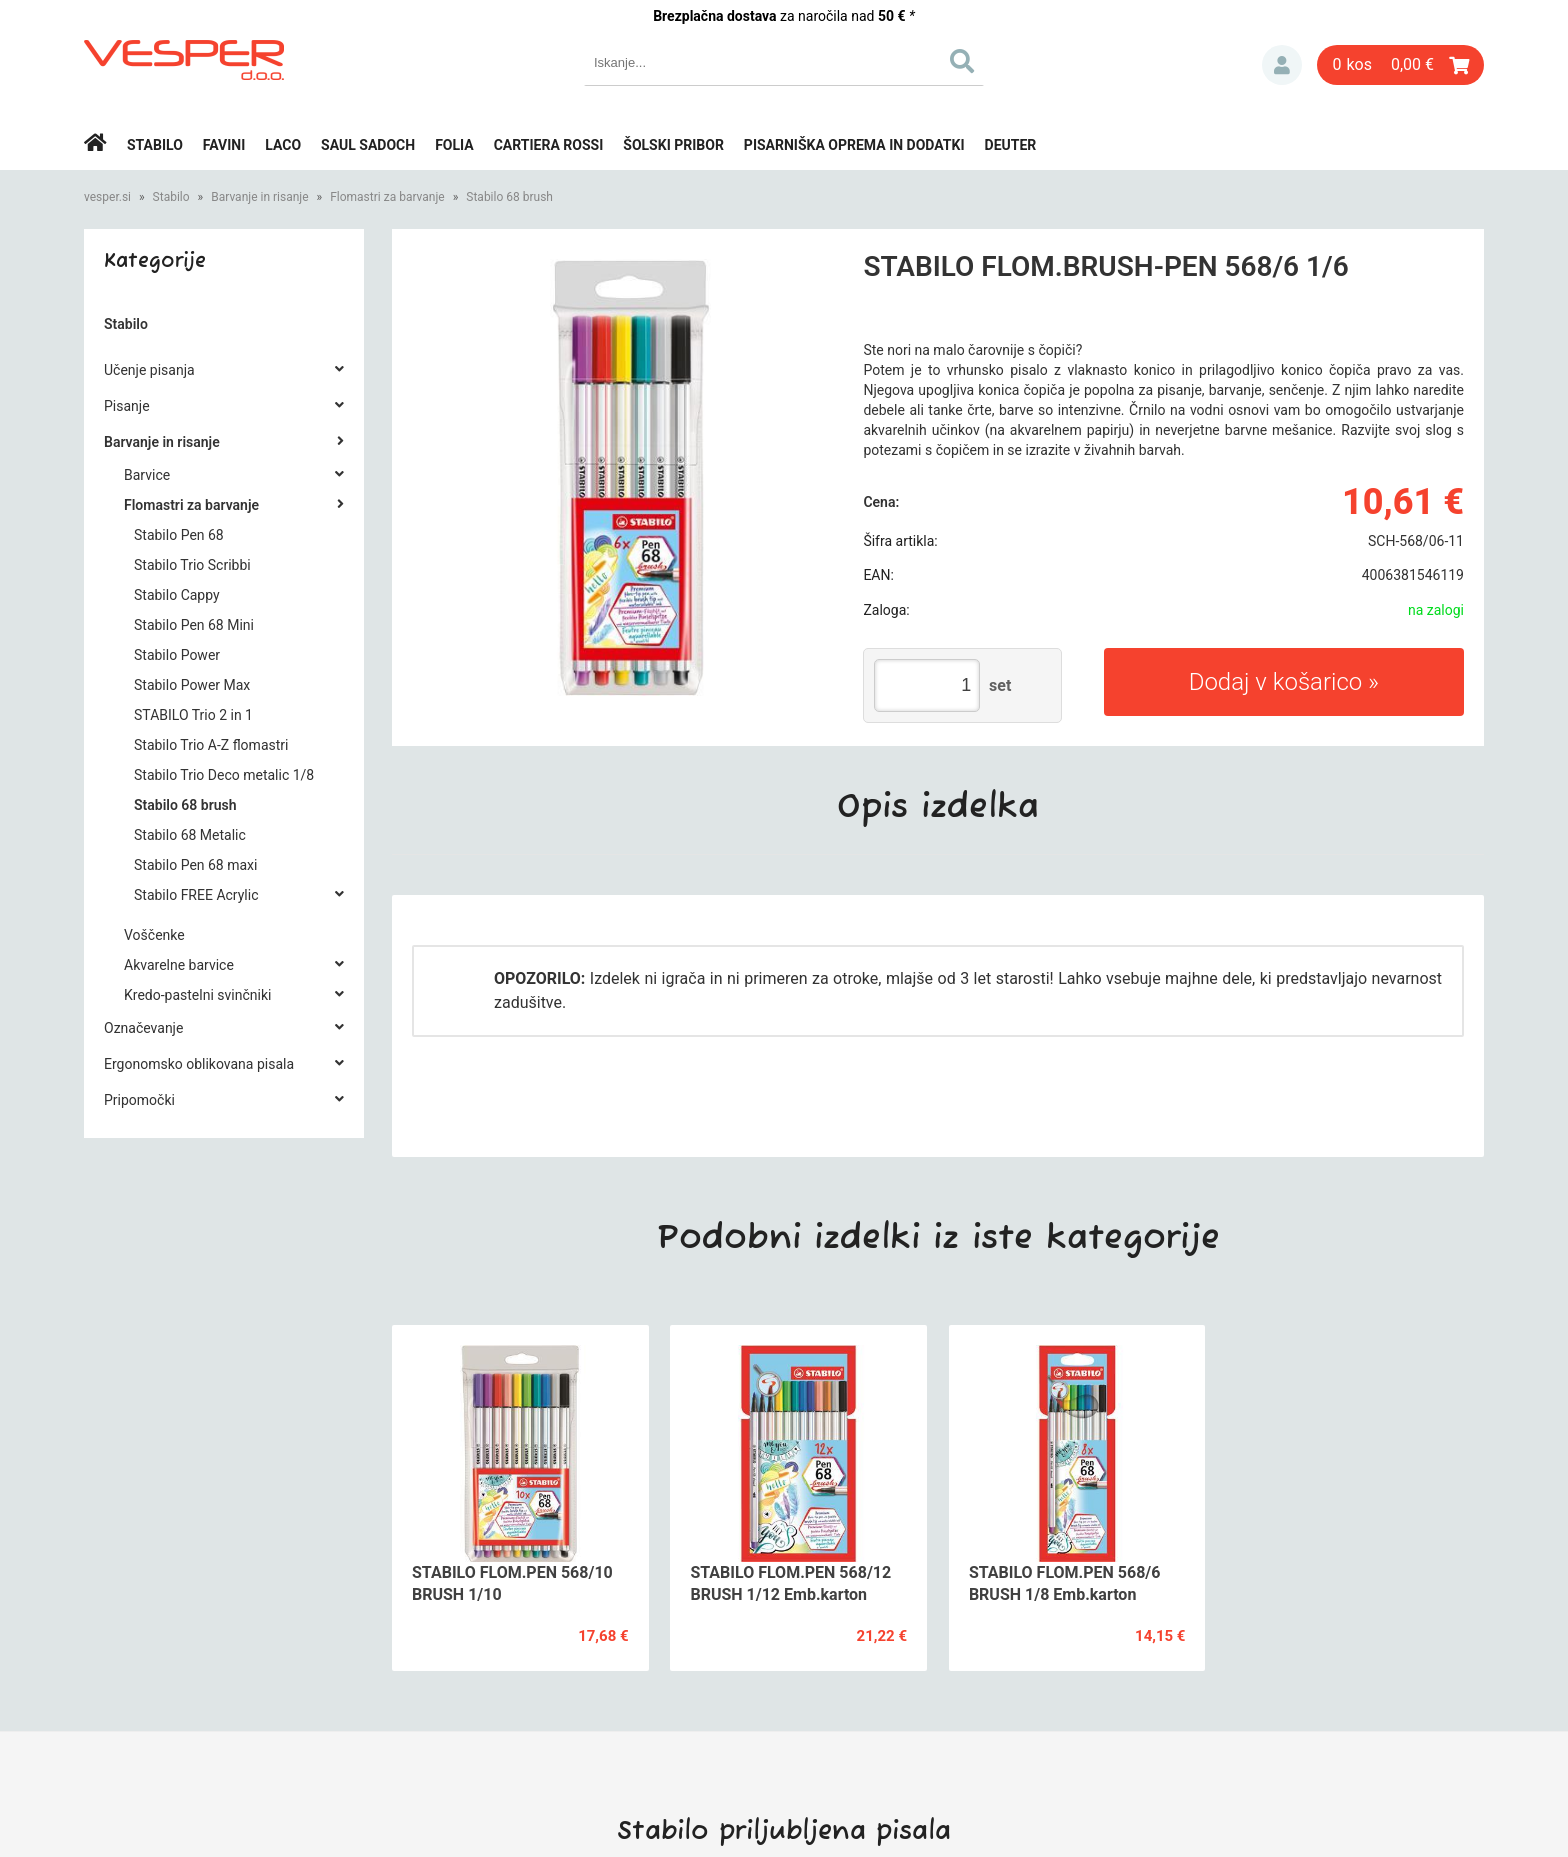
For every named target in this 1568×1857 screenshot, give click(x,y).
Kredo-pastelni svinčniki (197, 995)
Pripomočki (139, 1100)
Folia (454, 145)
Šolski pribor (673, 145)
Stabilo (155, 145)
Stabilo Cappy (177, 595)
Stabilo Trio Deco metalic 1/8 (224, 775)
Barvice (147, 475)
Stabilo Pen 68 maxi (195, 865)
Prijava (1282, 65)
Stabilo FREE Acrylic (196, 895)
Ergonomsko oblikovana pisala (199, 1064)
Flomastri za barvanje (387, 197)
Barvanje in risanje (259, 197)
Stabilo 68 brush (509, 197)
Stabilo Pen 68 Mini (194, 625)
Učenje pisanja (149, 370)
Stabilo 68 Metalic (190, 835)
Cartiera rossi (549, 145)
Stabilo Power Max (192, 685)
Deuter (1011, 145)
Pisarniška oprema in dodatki (854, 145)
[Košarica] (1400, 65)
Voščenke (154, 935)
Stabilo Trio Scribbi (192, 565)
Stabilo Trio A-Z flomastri (211, 745)
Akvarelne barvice (179, 965)
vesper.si (107, 197)
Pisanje (127, 406)
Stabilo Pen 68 (179, 535)
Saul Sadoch (368, 145)
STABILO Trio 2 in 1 (193, 715)
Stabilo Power (177, 655)
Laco (283, 145)
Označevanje (143, 1028)
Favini (224, 145)
